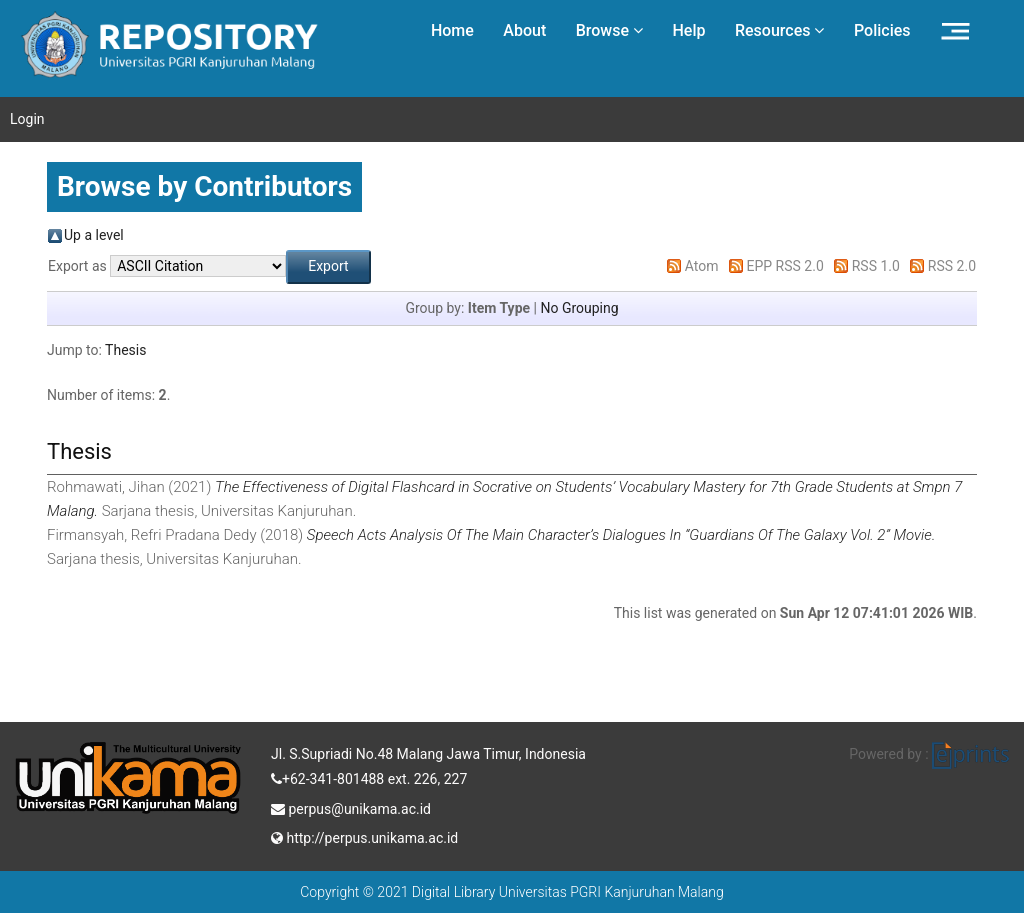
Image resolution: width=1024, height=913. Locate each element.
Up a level (94, 235)
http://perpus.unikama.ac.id (364, 836)
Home (452, 30)
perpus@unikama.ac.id (351, 807)
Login (27, 119)
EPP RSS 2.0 (785, 266)
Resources (780, 30)
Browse (609, 30)
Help (688, 30)
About (524, 30)
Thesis (125, 350)
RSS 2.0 (952, 266)
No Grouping (579, 308)
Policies (882, 30)
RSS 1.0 (876, 266)
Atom (702, 266)
